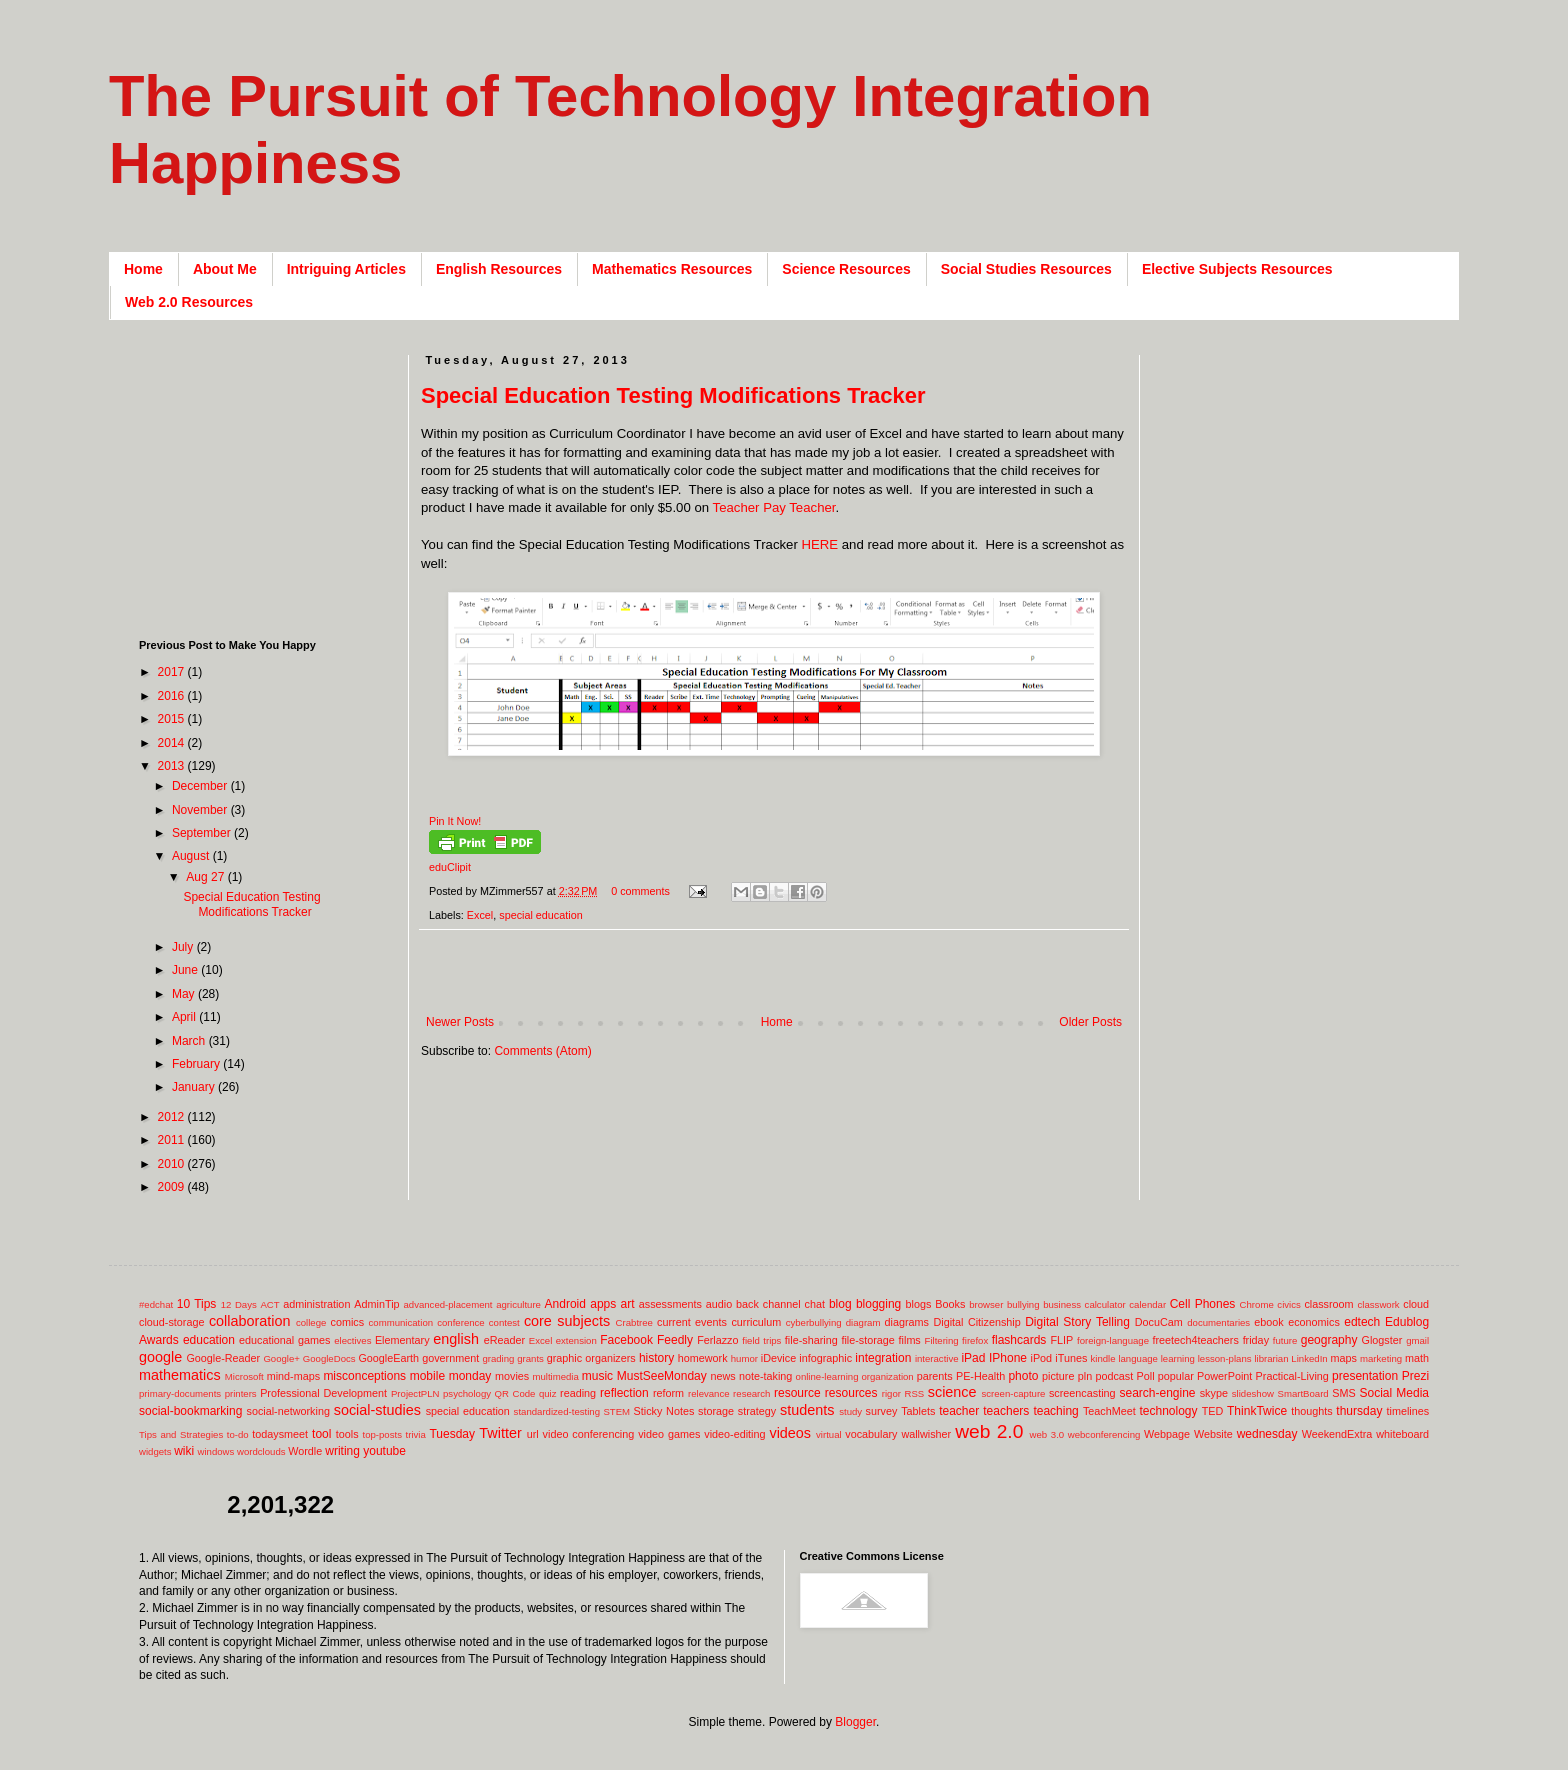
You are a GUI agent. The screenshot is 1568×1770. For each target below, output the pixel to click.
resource (797, 1393)
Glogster (1382, 1340)
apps (603, 1304)
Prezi (1415, 1376)
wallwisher (926, 1434)
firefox (975, 1340)
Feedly (675, 1340)
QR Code (515, 1393)
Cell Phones (1203, 1304)
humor (744, 1358)
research (751, 1393)
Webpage (1167, 1434)
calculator (1105, 1304)
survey (882, 1411)
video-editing (734, 1434)
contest (504, 1322)
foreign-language (1113, 1340)
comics (348, 1322)
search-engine (1157, 1393)
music (597, 1376)
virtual (829, 1434)
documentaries (1218, 1322)
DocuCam (1159, 1322)
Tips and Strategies (181, 1434)
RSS (914, 1393)
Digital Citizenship (976, 1322)
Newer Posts (460, 1022)
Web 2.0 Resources (189, 302)
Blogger (855, 1722)
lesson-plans (1225, 1358)
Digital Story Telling (1077, 1322)
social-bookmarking (190, 1411)
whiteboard (1402, 1434)
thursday (1359, 1411)
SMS (1343, 1393)
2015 (173, 719)
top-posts (381, 1434)
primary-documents (180, 1393)
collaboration (250, 1321)
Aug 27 (206, 877)
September (203, 833)
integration (883, 1358)
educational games (284, 1340)
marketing (1381, 1358)
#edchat (156, 1304)
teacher (959, 1411)
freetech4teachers (1195, 1340)
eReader (504, 1340)
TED (1213, 1411)
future (1285, 1340)
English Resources (499, 269)
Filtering (942, 1340)
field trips (761, 1340)
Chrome (1257, 1304)
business (1062, 1304)
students (807, 1410)
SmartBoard (1302, 1393)
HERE (819, 544)
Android (565, 1304)
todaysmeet (280, 1434)
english (456, 1339)
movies (512, 1376)
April (185, 1017)
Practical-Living (1292, 1376)
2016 (173, 696)
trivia (416, 1434)
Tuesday (452, 1434)
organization (887, 1376)
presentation (1365, 1376)
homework (703, 1358)
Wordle (305, 1451)
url (533, 1434)
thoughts (1311, 1411)
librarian (1271, 1358)
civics (1288, 1304)
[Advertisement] (785, 982)
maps (1343, 1358)
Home (143, 269)
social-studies (377, 1410)
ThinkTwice (1257, 1411)
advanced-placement (447, 1304)
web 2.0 (989, 1431)
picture (1058, 1376)
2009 (173, 1187)
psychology (467, 1393)
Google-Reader (223, 1358)
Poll (1146, 1376)
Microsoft (244, 1376)
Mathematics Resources (672, 269)
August (192, 856)
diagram (863, 1322)
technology (1169, 1411)
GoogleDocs (329, 1358)
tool (321, 1434)
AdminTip (376, 1304)
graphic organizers (591, 1358)
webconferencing (1104, 1434)
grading (498, 1358)
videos (790, 1433)
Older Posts (1090, 1022)
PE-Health (980, 1376)
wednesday (1267, 1434)
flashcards (1019, 1340)
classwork (1379, 1304)
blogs (919, 1304)
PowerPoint (1224, 1376)
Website (1213, 1434)
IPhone (1008, 1358)
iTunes (1071, 1358)
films (910, 1340)
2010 (173, 1164)
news (722, 1376)
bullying (1023, 1304)
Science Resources (846, 269)
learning (1178, 1358)
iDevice (778, 1358)
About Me (225, 269)
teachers (1006, 1411)
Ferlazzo (717, 1340)
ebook (1268, 1322)
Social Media (1394, 1393)
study (850, 1411)
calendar (1147, 1304)
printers (241, 1393)
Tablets (918, 1411)
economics (1314, 1322)
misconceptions (364, 1376)
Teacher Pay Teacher (774, 507)
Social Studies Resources (1026, 269)
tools (347, 1434)
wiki (184, 1451)
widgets (155, 1451)
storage (716, 1411)
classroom (1328, 1304)
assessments (670, 1304)
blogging (878, 1304)
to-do (238, 1434)
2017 (173, 672)
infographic (825, 1358)
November (201, 810)
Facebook (626, 1340)
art (628, 1304)
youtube (384, 1451)
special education (540, 915)
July (184, 947)
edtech (1362, 1322)
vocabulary (871, 1434)
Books (950, 1304)
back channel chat (780, 1304)
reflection (624, 1393)
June (186, 970)
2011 (173, 1140)
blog (840, 1304)
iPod (1042, 1358)
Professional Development (323, 1393)
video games (669, 1434)
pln (1085, 1376)
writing (342, 1451)
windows (216, 1451)
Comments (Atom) (542, 1051)
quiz (548, 1393)
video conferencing (589, 1434)
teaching (1055, 1411)
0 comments (640, 891)
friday (1256, 1340)
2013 (173, 766)
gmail (1417, 1340)
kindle (1103, 1358)
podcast (1114, 1376)
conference (460, 1322)
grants (530, 1358)
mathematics (180, 1375)
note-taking (765, 1376)
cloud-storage (171, 1322)
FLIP (1061, 1340)
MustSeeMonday (662, 1376)
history (656, 1358)
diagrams (907, 1322)
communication (401, 1322)
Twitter (500, 1433)
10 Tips (197, 1304)
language (1137, 1358)
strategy (757, 1411)
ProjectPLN (415, 1393)
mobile (427, 1376)
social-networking (288, 1411)
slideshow (1253, 1393)
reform (668, 1393)
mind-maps (293, 1376)
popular (1176, 1376)
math (1417, 1358)
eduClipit (450, 867)
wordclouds (261, 1451)
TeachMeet (1109, 1411)
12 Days (239, 1304)
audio (719, 1304)
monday (470, 1376)
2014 (173, 743)
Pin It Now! (455, 821)
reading (578, 1393)
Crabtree (634, 1322)
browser (986, 1304)
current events (692, 1322)
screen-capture (1013, 1393)
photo (1023, 1376)
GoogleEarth (388, 1358)
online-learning (827, 1376)
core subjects (567, 1321)
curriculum (756, 1322)
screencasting (1082, 1393)
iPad (973, 1358)
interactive (937, 1358)
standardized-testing (557, 1411)
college (311, 1322)
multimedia (555, 1376)
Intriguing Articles (346, 269)
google (160, 1357)
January (195, 1087)
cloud (1416, 1304)
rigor (891, 1393)
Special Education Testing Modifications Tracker (673, 395)
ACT (269, 1304)
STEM (616, 1411)
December (201, 786)
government (450, 1358)
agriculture (518, 1304)
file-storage (867, 1340)
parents (935, 1376)
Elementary (402, 1340)
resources (851, 1393)
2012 (173, 1117)
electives (352, 1340)
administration (316, 1304)
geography (1329, 1340)
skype (1214, 1393)
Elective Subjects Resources (1237, 269)
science (952, 1392)
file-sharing (811, 1340)
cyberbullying (814, 1322)
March (190, 1041)
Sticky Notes (664, 1411)
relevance (709, 1393)
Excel (480, 915)
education (209, 1340)
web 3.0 (1047, 1434)
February (197, 1064)
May (185, 994)
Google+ (281, 1358)
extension (576, 1340)
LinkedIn (1309, 1358)
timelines (1408, 1411)
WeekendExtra (1337, 1434)
